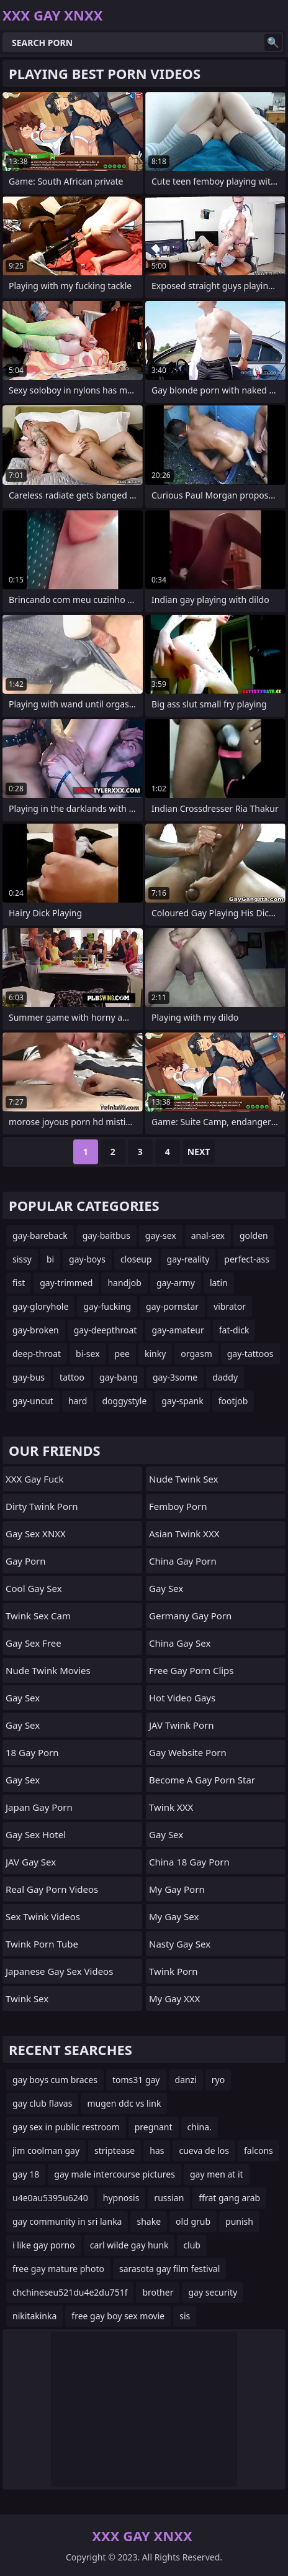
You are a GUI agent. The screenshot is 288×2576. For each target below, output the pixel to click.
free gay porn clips (191, 1670)
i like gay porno (43, 2245)
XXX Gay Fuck (34, 1479)
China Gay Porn (183, 1561)
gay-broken (35, 1330)
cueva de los (204, 2150)
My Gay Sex (174, 1916)
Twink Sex (27, 1998)
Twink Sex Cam (38, 1615)
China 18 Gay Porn (189, 1862)
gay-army (175, 1283)
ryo (218, 2080)
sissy (22, 1259)
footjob (233, 1401)
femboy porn (178, 1506)
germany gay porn (190, 1615)
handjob (124, 1283)
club (191, 2245)
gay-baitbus (106, 1235)
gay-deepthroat (105, 1330)
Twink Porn (173, 1971)
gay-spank (182, 1401)
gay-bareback (40, 1235)
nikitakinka (34, 2316)
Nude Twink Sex (183, 1479)
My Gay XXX (174, 1998)
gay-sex (160, 1235)
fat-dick (234, 1330)
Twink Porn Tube (42, 1944)
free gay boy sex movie (117, 2316)
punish (239, 2221)
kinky (155, 1353)
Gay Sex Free (33, 1643)
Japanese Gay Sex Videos (59, 1971)
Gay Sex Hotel (36, 1834)
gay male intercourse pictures (114, 2174)
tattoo (72, 1377)
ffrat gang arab (229, 2198)
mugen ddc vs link (124, 2103)
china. (199, 2127)
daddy (225, 1377)
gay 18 (25, 2174)
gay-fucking (107, 1306)
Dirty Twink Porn (42, 1506)
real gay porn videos (52, 1889)
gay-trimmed (66, 1283)
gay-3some (175, 1377)
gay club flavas (42, 2103)
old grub (193, 2221)
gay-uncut (32, 1401)
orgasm (196, 1353)
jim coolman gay (45, 2150)
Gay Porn (26, 1561)
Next (198, 1151)
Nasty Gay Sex (179, 1944)
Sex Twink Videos (43, 1916)
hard (78, 1401)
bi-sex (87, 1353)
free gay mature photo (58, 2269)
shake (149, 2221)
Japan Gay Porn (39, 1807)
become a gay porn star (202, 1779)
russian (169, 2198)
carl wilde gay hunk (129, 2245)
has (157, 2150)
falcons (258, 2150)
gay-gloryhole (40, 1306)
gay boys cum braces (54, 2080)
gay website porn (188, 1752)
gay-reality (188, 1259)
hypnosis (121, 2198)
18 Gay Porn (32, 1752)
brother (157, 2292)
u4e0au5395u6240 (50, 2198)
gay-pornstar (172, 1306)
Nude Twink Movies (48, 1670)
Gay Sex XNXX (36, 1533)
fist (18, 1283)
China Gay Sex (179, 1643)
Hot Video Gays (182, 1697)
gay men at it (216, 2174)
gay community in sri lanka (67, 2221)
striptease (114, 2150)
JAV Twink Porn (181, 1725)
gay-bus (28, 1377)
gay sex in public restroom (66, 2127)
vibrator (230, 1306)
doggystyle (124, 1401)
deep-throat (36, 1353)
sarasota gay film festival (169, 2269)
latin (219, 1283)
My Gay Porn (177, 1889)
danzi (186, 2080)
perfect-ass (246, 1259)
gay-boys (87, 1259)
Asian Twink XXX (184, 1533)
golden (254, 1235)
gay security (212, 2292)
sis (184, 2316)
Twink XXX (171, 1807)
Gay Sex (23, 1697)
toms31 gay (136, 2080)
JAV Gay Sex (31, 1862)
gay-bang (118, 1377)
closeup (136, 1259)
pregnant (154, 2127)
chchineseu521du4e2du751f (69, 2292)
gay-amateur (177, 1330)
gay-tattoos (250, 1353)
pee (122, 1353)
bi (50, 1259)
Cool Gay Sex (34, 1588)
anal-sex (208, 1235)
